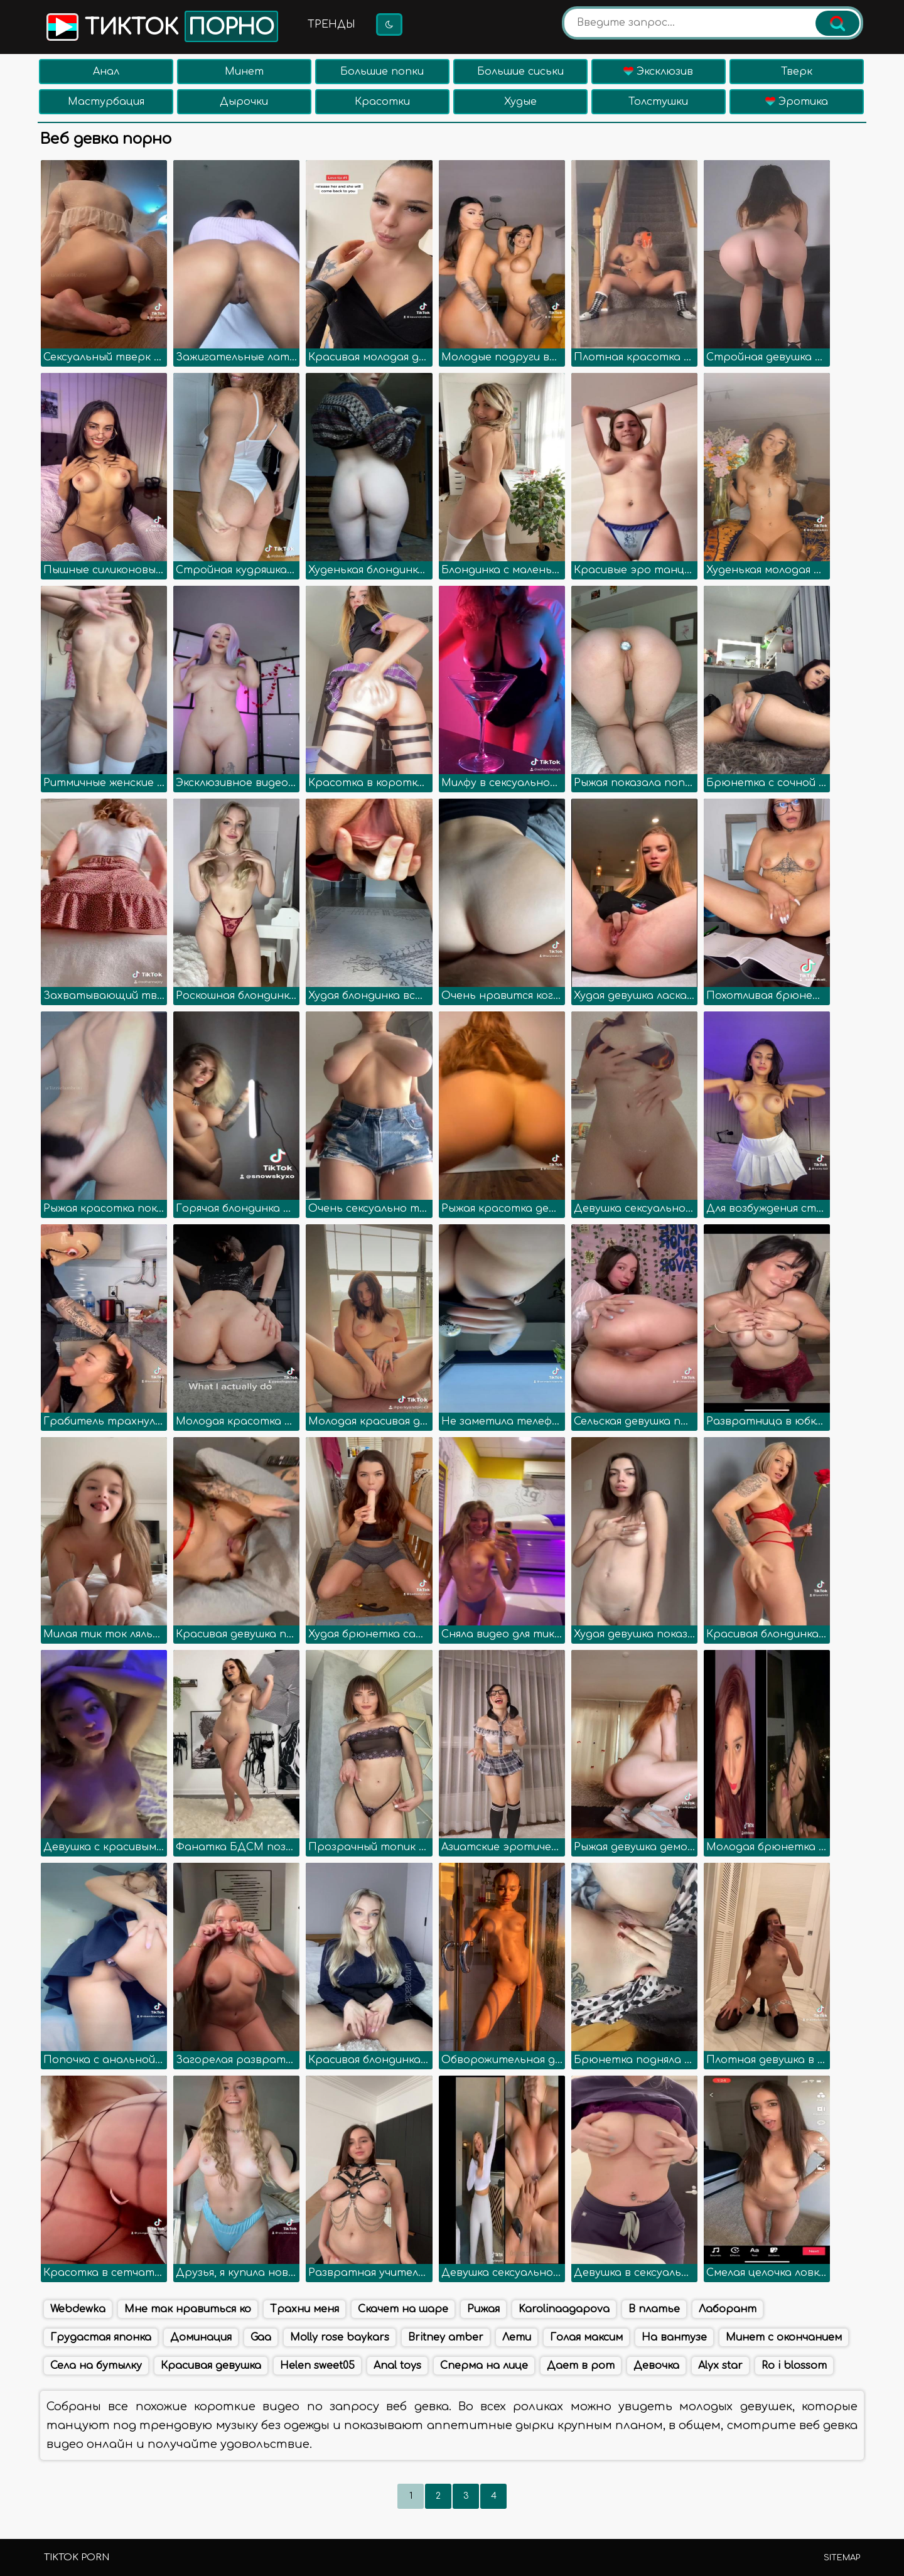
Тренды (331, 24)
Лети (516, 2337)
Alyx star (720, 2365)
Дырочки (244, 101)
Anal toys (397, 2365)
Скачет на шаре (403, 2309)
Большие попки (382, 71)
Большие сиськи (520, 71)
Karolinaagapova (564, 2309)
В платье (654, 2309)
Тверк (796, 71)
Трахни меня (304, 2309)
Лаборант (727, 2309)
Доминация (201, 2337)
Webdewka (77, 2309)
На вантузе (674, 2337)
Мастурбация (106, 101)
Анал (106, 71)
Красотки (382, 101)
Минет (244, 71)
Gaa (260, 2337)
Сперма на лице (484, 2365)
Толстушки (658, 101)
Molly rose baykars (339, 2337)
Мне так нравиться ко (187, 2309)
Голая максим (586, 2337)
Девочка (656, 2365)
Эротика (796, 101)
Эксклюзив (658, 71)
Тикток (161, 26)
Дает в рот (581, 2365)
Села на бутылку (96, 2365)
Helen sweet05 (317, 2365)
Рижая (483, 2309)
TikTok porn (76, 2557)
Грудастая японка (100, 2337)
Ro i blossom (794, 2365)
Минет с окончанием (784, 2337)
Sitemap (842, 2557)
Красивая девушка (211, 2365)
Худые (520, 101)
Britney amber (445, 2337)
